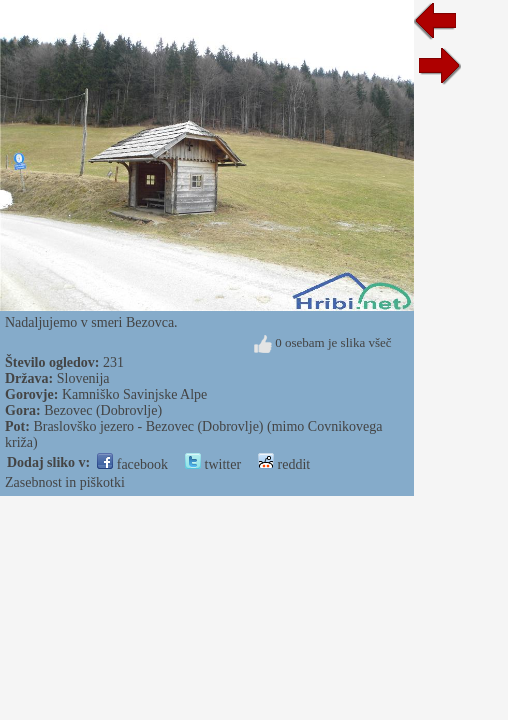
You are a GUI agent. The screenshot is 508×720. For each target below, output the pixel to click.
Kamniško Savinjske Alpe (134, 394)
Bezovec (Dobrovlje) (103, 410)
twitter (213, 464)
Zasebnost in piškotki (65, 482)
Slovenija (83, 378)
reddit (284, 464)
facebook (132, 464)
